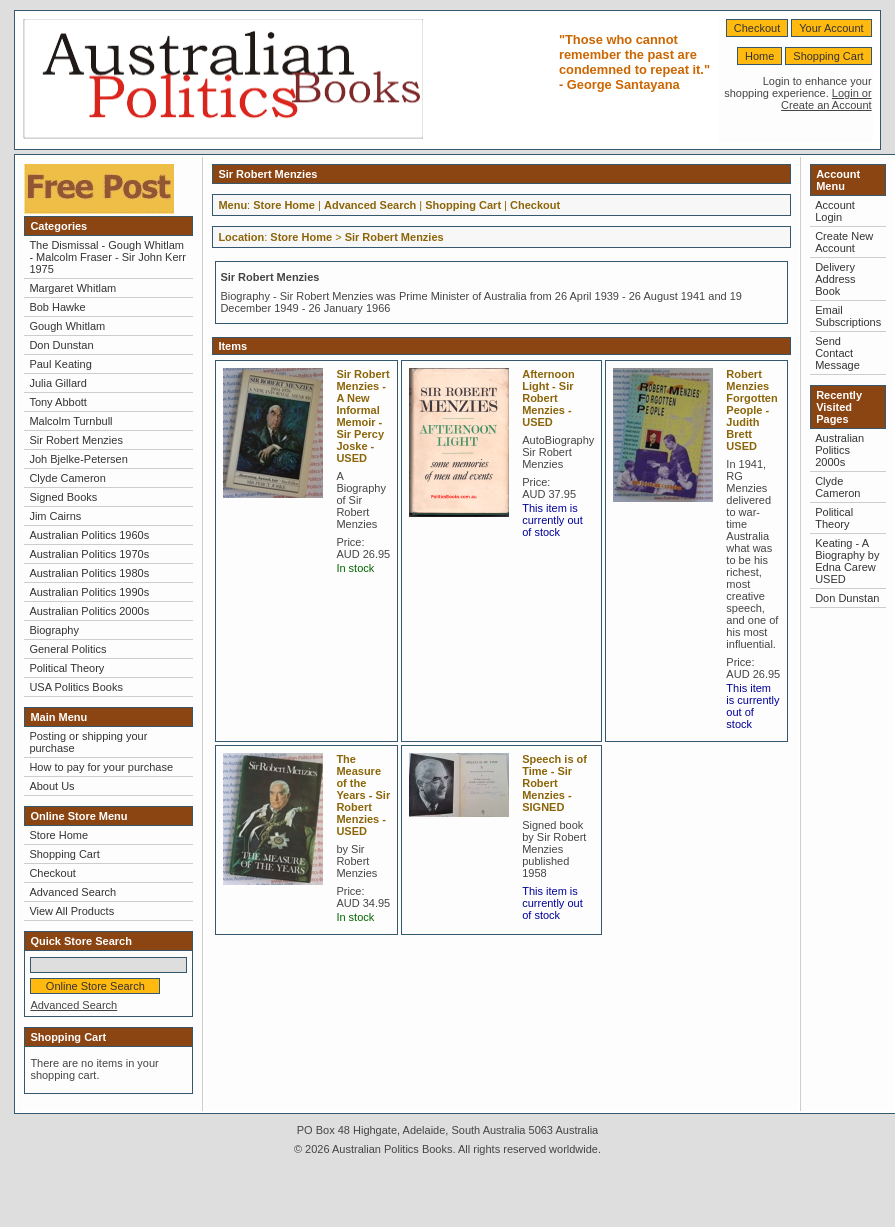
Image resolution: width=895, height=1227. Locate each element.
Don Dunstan (61, 345)
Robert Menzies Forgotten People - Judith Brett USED (751, 410)
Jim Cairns (55, 516)
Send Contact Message (837, 353)
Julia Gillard (57, 383)
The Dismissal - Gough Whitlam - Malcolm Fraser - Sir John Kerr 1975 (107, 257)
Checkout (757, 28)
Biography (54, 630)
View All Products (71, 911)
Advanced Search (72, 892)
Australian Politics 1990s (89, 592)
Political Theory (66, 668)
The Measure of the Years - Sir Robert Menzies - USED (363, 795)
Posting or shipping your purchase (88, 742)
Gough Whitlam (67, 326)
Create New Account (844, 242)
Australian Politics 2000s (89, 611)
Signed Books (63, 497)
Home (759, 56)
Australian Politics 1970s (89, 554)
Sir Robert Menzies (76, 440)
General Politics (67, 649)
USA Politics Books (76, 687)
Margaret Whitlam (72, 288)
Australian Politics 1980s (89, 573)
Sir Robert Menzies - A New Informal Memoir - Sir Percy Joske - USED (362, 416)
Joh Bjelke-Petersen (78, 459)
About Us (51, 786)
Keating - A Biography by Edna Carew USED (847, 561)
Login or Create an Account (826, 99)
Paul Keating (60, 364)
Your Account (831, 28)
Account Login (835, 211)
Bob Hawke (57, 307)
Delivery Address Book (835, 279)
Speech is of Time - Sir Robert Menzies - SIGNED (554, 783)
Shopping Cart (828, 56)
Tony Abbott (58, 402)
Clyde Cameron (67, 478)
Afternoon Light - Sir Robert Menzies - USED (548, 398)
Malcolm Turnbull (70, 421)
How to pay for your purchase (101, 767)
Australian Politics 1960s (89, 535)
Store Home (58, 835)
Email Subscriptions (848, 316)
